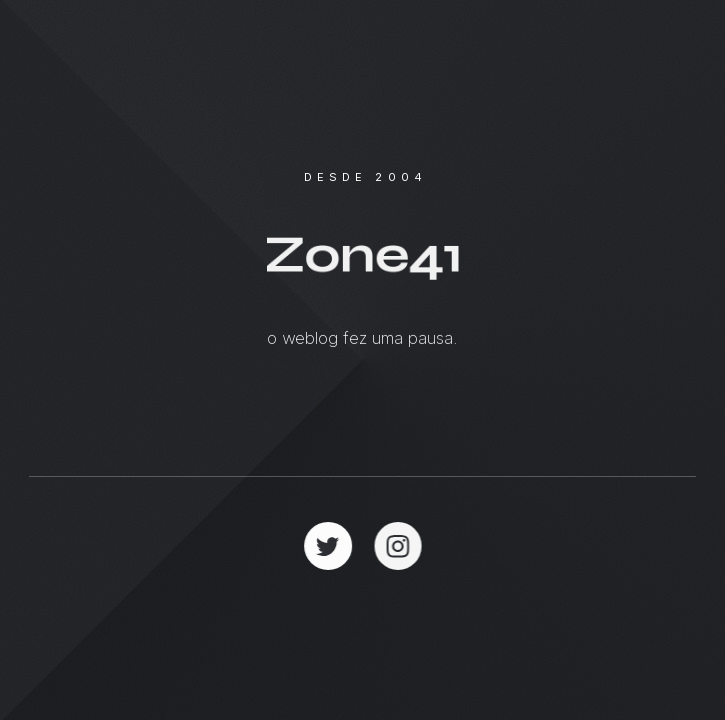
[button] (328, 546)
